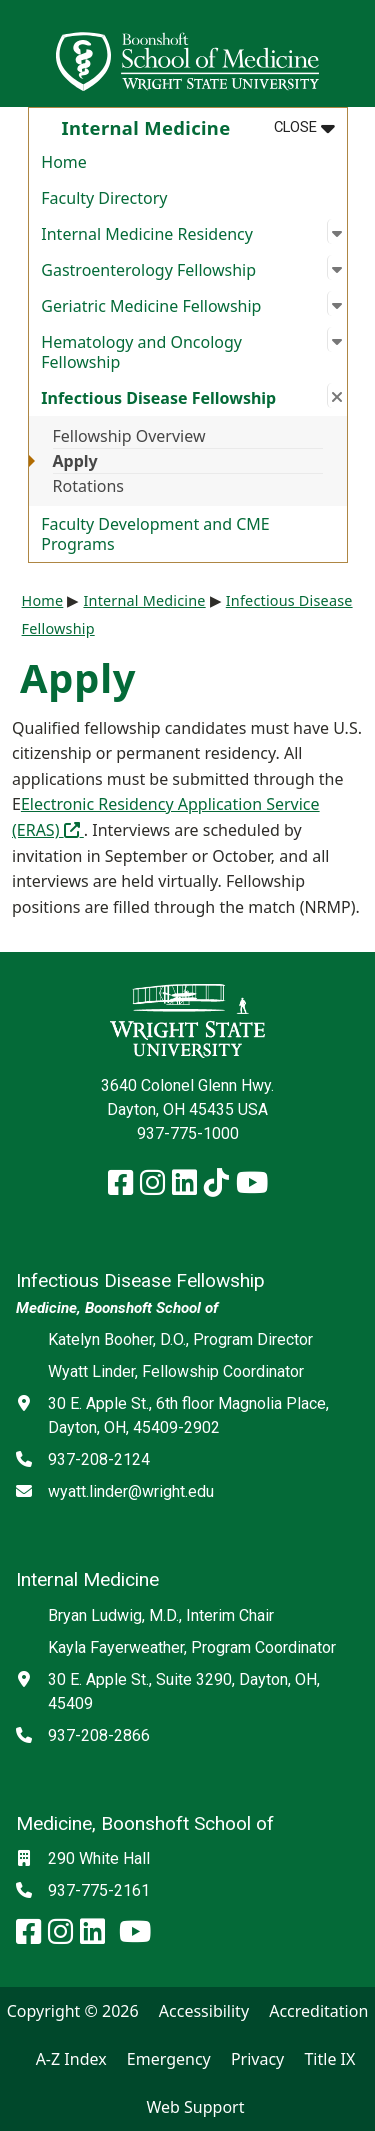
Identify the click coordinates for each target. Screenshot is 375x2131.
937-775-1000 (188, 1133)
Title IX (329, 2059)
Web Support (195, 2107)
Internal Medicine (144, 600)
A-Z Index (71, 2059)
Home (64, 162)
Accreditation (318, 2011)
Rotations (89, 486)
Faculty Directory (104, 198)
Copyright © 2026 (73, 2011)
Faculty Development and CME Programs (155, 534)
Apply (75, 461)
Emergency (169, 2059)
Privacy (257, 2059)
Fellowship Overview (129, 436)
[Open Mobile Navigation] (351, 54)
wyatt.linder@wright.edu (131, 1491)
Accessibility (204, 2011)
